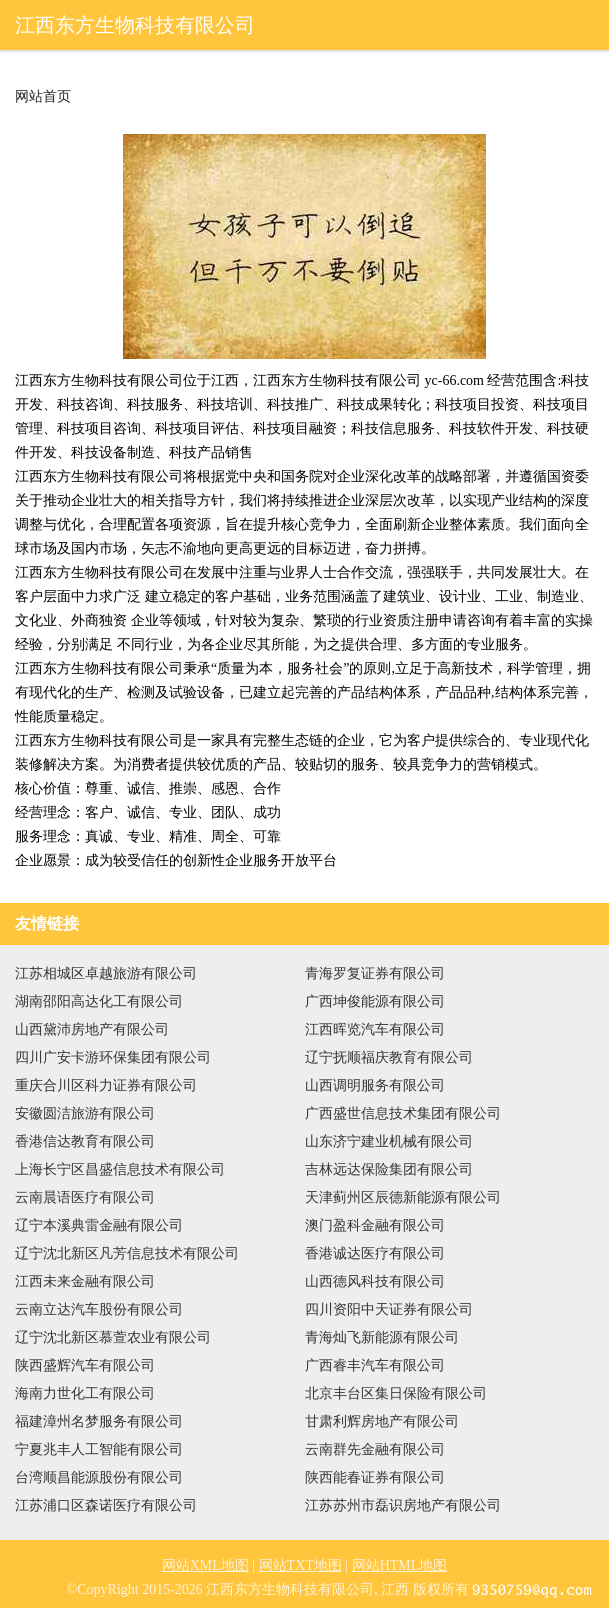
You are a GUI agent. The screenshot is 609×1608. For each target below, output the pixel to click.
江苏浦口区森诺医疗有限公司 (106, 1505)
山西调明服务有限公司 (375, 1085)
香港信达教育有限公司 (85, 1141)
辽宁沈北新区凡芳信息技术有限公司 (127, 1253)
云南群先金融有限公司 (375, 1449)
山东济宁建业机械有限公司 (389, 1141)
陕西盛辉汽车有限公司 (85, 1365)
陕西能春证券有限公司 (375, 1477)
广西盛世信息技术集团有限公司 (403, 1113)
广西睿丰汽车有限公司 (375, 1365)
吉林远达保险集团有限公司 (389, 1169)
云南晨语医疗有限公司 (85, 1197)
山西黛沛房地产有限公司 (92, 1029)
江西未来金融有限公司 (85, 1281)
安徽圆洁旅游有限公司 (85, 1113)
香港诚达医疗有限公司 (375, 1253)
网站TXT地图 (300, 1565)
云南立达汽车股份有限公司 (99, 1309)
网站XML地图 (205, 1565)
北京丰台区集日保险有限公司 (396, 1393)
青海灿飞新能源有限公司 (382, 1337)
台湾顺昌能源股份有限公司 (99, 1477)
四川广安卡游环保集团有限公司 (113, 1057)
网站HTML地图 (400, 1565)
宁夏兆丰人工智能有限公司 (99, 1449)
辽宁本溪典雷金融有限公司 (99, 1225)
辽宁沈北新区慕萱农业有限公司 (113, 1337)
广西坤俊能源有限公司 (375, 1001)
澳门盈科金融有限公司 (375, 1225)
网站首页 (43, 97)
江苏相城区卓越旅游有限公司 (106, 973)
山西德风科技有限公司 (375, 1281)
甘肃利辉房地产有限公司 (382, 1421)
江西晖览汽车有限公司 (375, 1029)
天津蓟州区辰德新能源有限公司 (403, 1197)
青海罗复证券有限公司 (375, 973)
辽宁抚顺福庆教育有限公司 (389, 1057)
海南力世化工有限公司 (85, 1393)
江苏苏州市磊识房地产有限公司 (403, 1505)
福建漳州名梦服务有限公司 (99, 1421)
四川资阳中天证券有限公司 (389, 1309)
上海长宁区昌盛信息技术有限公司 (120, 1169)
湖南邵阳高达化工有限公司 (99, 1001)
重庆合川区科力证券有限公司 (106, 1085)
